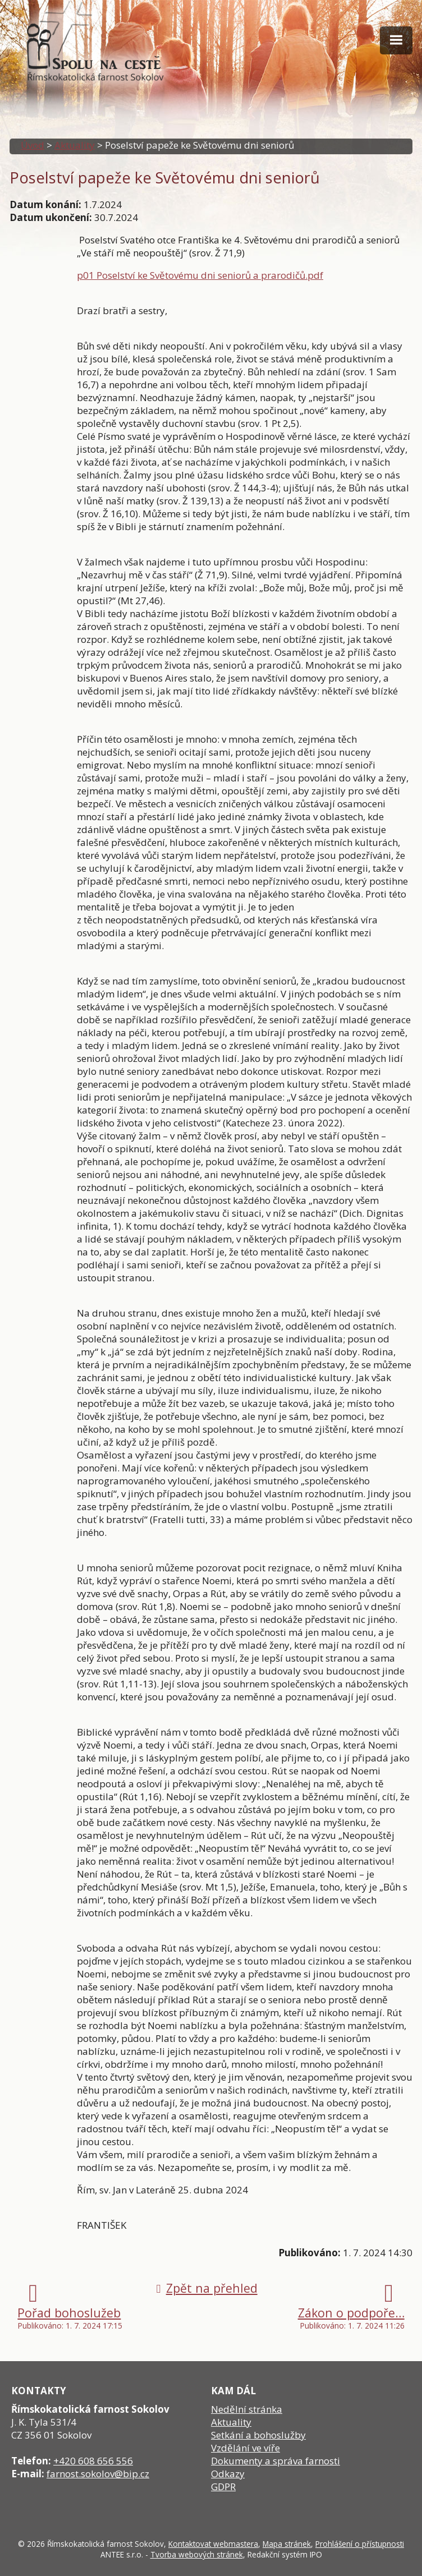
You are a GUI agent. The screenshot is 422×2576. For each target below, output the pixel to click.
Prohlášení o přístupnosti (359, 2543)
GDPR (223, 2486)
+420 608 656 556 (93, 2460)
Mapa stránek (287, 2543)
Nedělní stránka (246, 2409)
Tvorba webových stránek (196, 2554)
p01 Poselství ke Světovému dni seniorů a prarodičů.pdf (200, 275)
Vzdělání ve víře (245, 2447)
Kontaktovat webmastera (213, 2543)
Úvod (32, 145)
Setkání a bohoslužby (258, 2434)
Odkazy (228, 2473)
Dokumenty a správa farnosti (275, 2460)
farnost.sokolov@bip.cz (98, 2473)
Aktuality (74, 145)
